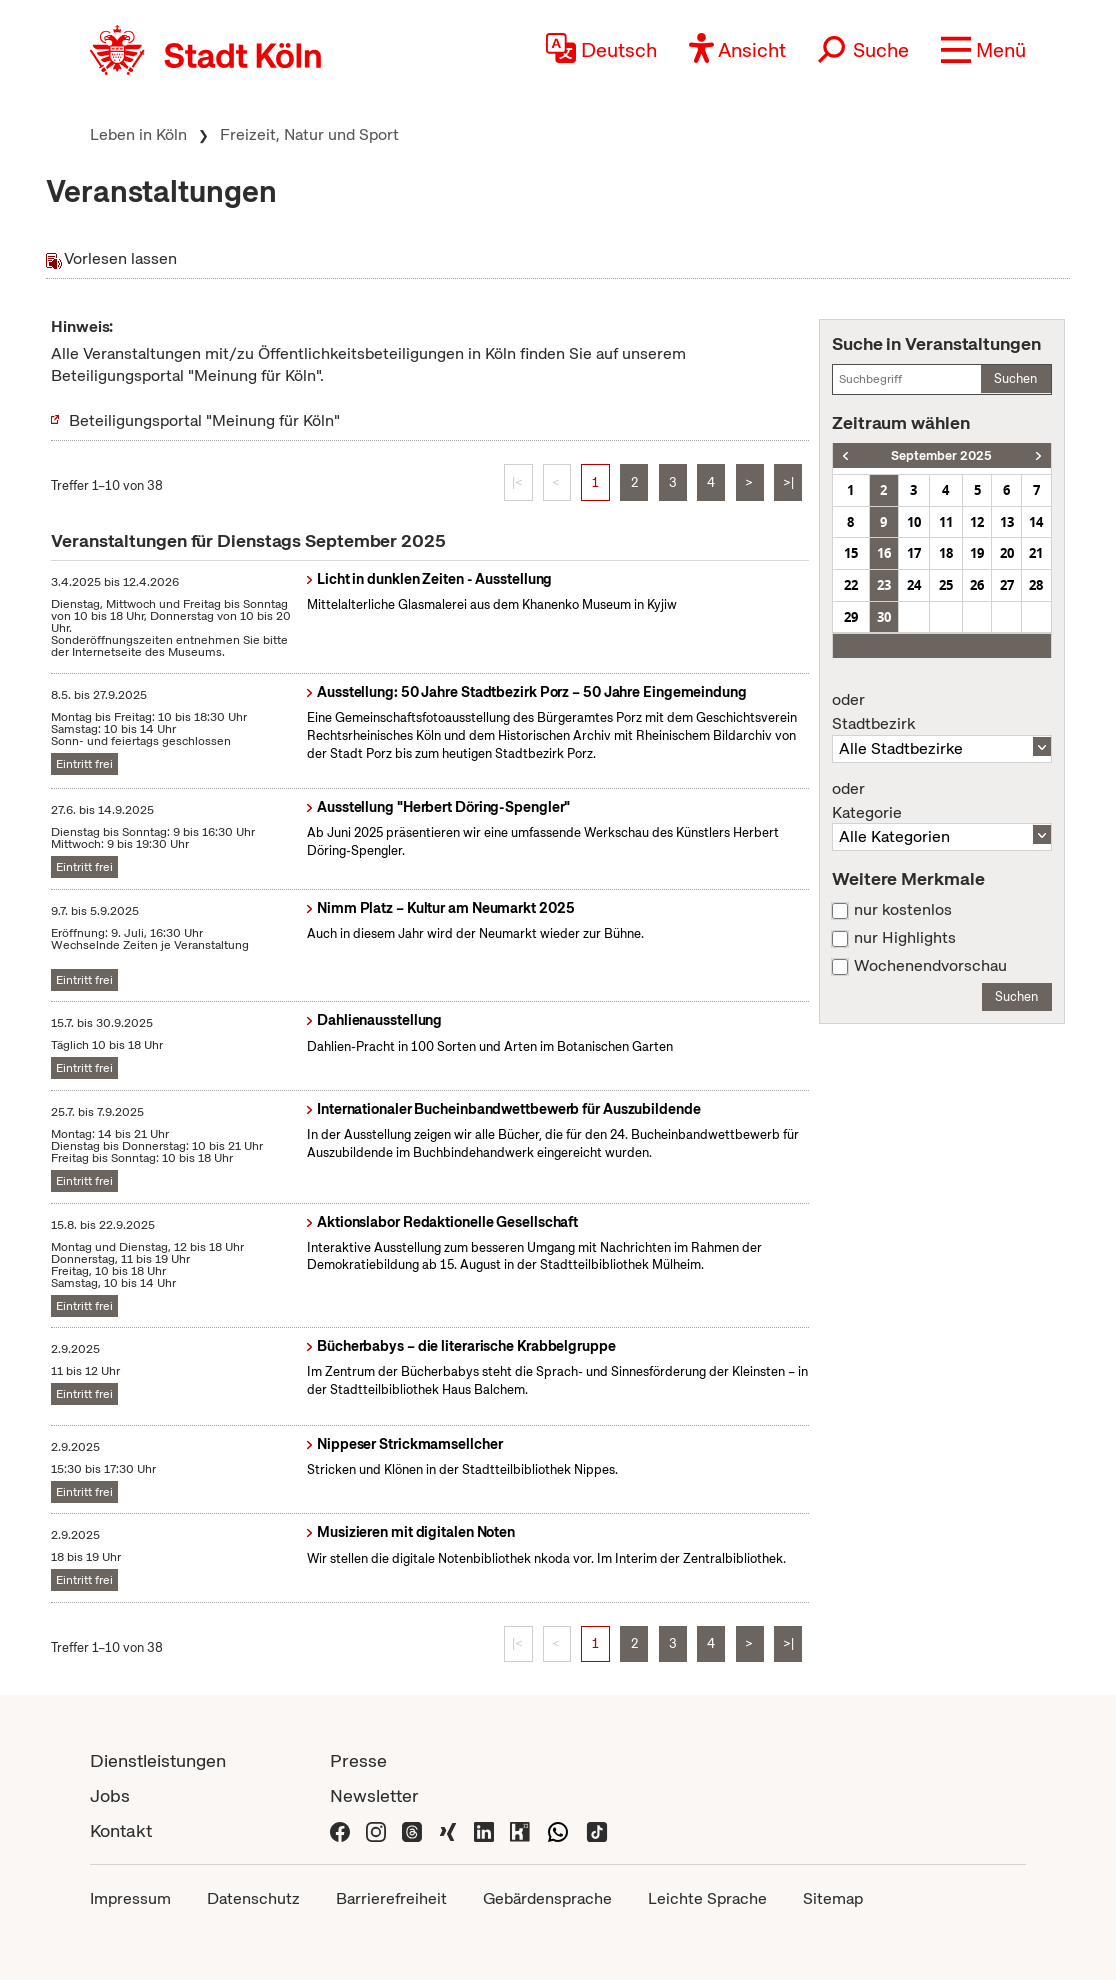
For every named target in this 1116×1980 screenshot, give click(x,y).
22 (851, 585)
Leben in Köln (138, 134)
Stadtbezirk (942, 712)
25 (946, 585)
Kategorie (942, 801)
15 (851, 553)
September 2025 (941, 455)
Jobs (110, 1795)
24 (914, 585)
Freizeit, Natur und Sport (309, 134)
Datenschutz (253, 1898)
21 (1036, 553)
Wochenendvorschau (930, 966)
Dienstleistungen (158, 1760)
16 (884, 553)
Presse (358, 1760)
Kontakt (121, 1830)
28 (1036, 585)
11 (946, 522)
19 (977, 553)
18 (946, 553)
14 (1036, 522)
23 (884, 585)
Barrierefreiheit (391, 1898)
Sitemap (833, 1898)
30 (884, 617)
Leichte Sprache (707, 1898)
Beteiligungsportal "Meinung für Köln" (204, 420)
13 (1007, 522)
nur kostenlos (903, 910)
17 (914, 553)
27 (1007, 585)
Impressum (130, 1898)
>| (788, 482)
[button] (983, 50)
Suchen (1015, 378)
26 (977, 585)
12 (977, 522)
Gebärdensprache (547, 1898)
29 (851, 617)
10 (914, 522)
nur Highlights (905, 938)
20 (1007, 553)
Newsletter (374, 1795)
